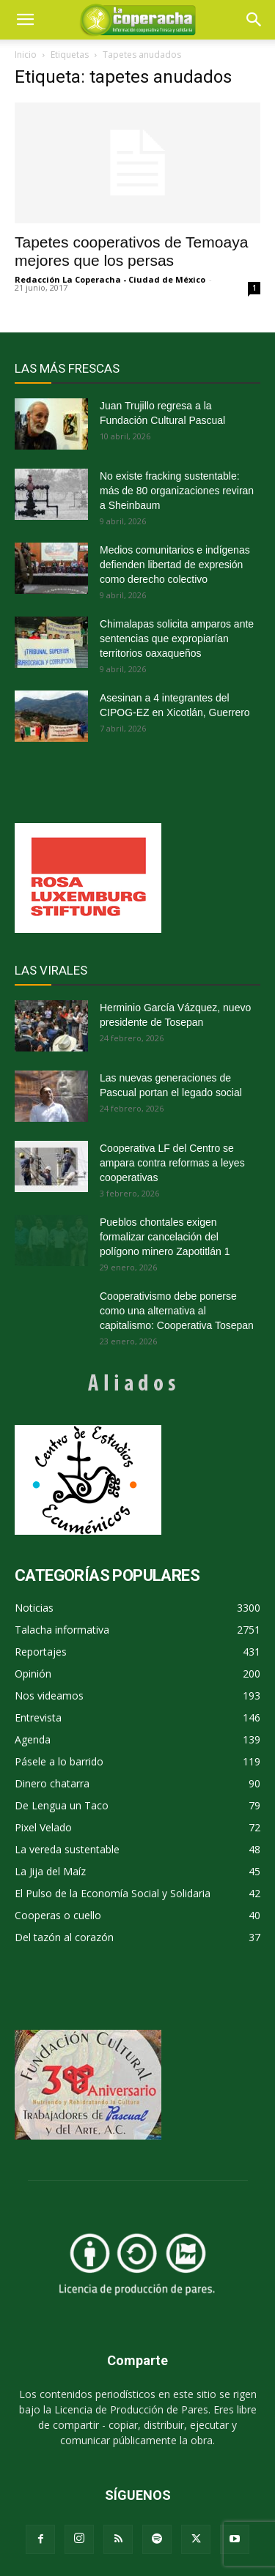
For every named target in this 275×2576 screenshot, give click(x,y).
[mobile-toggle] (24, 20)
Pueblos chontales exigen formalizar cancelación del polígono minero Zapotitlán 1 (165, 1236)
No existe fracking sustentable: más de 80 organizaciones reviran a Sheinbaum (177, 490)
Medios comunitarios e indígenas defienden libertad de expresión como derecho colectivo (175, 564)
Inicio (26, 54)
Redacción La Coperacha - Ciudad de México (110, 279)
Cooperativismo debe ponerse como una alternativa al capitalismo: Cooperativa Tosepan (177, 1310)
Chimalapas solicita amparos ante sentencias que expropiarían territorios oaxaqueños (177, 638)
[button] (254, 20)
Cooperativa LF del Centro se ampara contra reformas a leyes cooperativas (172, 1162)
